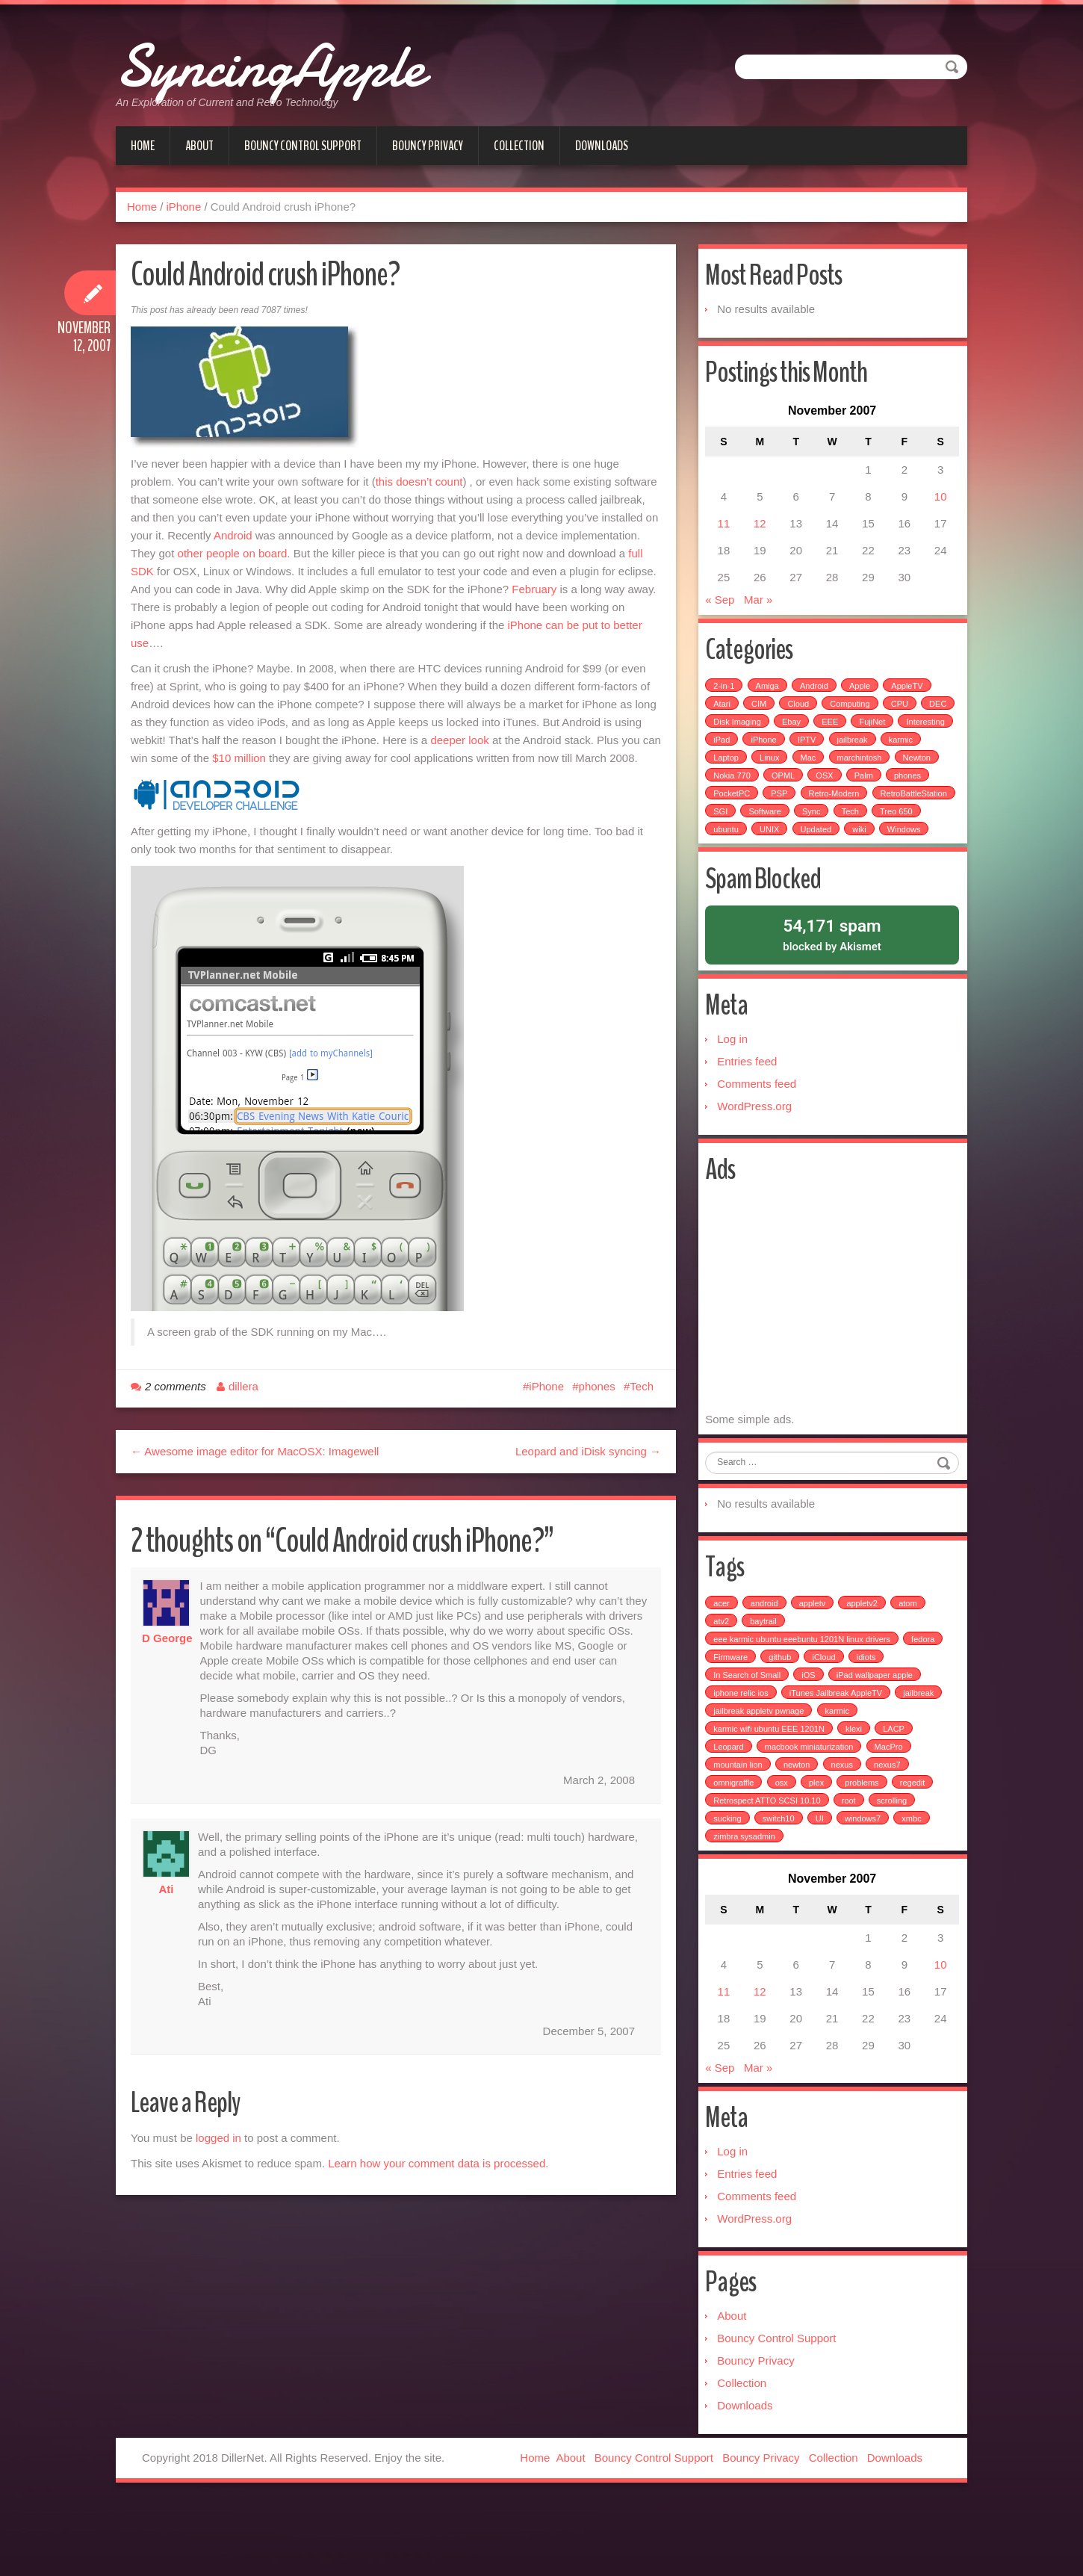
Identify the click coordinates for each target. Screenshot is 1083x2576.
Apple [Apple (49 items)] (861, 697)
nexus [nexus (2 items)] (843, 1820)
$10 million (239, 758)
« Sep (721, 607)
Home (143, 146)
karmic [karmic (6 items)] (727, 769)
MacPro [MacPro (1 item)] (890, 1802)
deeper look (459, 740)
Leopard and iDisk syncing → (588, 1451)
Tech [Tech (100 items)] (724, 841)
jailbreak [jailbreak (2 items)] (914, 751)
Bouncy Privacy (427, 146)
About (199, 146)
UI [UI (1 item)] (821, 1874)
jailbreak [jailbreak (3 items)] (920, 1748)
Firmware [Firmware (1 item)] (733, 1713)
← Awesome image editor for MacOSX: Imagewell (255, 1451)
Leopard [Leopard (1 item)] (730, 1802)
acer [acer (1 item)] (723, 1659)
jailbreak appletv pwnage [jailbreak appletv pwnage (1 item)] (761, 1766)
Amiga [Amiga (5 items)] (769, 697)
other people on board (233, 553)
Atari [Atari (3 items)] (724, 715)
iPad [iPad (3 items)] (783, 751)
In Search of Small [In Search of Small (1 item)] (749, 1731)
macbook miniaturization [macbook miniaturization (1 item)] (811, 1802)
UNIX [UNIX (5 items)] (863, 841)
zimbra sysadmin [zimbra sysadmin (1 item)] (747, 1892)
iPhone (184, 206)
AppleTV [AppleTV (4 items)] (909, 697)
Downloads (601, 146)
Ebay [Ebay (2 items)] (831, 733)
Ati (166, 1889)
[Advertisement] (832, 1344)
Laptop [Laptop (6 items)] (773, 769)
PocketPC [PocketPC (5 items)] (781, 805)
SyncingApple (326, 60)
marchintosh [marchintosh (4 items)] (906, 769)
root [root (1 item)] (850, 1856)
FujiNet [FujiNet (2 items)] (913, 733)
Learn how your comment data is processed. (438, 2163)
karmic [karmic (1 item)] (839, 1766)
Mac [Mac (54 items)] (855, 769)
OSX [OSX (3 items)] (875, 787)
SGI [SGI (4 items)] (810, 823)
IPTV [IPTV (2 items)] (868, 751)
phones (597, 1386)
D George (167, 1638)
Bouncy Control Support (302, 146)
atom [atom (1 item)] (910, 1659)
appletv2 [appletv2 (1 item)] (864, 1659)
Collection (519, 146)
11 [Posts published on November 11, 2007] (725, 530)
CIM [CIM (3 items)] (761, 715)
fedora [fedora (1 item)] (925, 1695)
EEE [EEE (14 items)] (870, 733)
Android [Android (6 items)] (816, 697)
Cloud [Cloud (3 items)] (800, 715)
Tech (642, 1386)
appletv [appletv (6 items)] (814, 1659)
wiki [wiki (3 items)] (722, 859)
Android (233, 535)
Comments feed (758, 1122)
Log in (734, 1077)
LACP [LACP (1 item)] (896, 1784)
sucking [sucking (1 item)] (729, 1874)
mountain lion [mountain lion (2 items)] (740, 1820)
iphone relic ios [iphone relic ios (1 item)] (743, 1748)
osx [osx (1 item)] (783, 1838)
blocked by (831, 968)
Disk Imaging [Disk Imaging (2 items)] (777, 733)
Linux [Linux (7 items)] (816, 769)
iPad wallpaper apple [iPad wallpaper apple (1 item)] (877, 1731)
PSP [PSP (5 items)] (829, 805)
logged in (218, 2137)
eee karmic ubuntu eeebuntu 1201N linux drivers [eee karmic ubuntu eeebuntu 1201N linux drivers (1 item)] (804, 1695)
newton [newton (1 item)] (799, 1820)
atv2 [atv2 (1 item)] (723, 1677)
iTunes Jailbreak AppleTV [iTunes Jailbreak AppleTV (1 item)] (838, 1748)
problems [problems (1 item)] (864, 1838)
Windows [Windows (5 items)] (767, 859)
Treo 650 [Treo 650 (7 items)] (770, 841)
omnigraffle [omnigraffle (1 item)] (736, 1838)
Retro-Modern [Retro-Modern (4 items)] (884, 805)
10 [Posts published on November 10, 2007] (937, 504)
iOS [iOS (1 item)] (810, 1731)
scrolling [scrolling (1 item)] (894, 1856)
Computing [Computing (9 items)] (852, 715)
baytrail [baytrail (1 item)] (765, 1677)
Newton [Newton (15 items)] (729, 787)
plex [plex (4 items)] (818, 1838)
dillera (243, 1386)
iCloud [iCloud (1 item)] (825, 1713)
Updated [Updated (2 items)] (910, 841)
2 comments (175, 1386)
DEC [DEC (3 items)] (724, 733)
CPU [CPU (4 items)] (901, 715)
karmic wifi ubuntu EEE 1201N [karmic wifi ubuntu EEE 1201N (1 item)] (771, 1784)
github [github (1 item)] (782, 1713)
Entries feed (749, 1100)
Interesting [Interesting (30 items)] (735, 751)
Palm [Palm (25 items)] (914, 787)
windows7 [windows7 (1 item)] (865, 1874)
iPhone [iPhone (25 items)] (825, 751)
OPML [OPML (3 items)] (833, 787)
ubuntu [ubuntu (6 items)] (820, 841)
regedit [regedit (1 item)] (914, 1838)
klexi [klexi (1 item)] (856, 1784)
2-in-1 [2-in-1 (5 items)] (726, 697)
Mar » (760, 607)
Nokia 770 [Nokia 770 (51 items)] (782, 787)
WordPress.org (756, 1145)
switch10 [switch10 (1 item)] (780, 1874)
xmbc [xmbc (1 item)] (913, 1874)
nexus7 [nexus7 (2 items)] (889, 1820)
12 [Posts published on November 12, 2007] (760, 530)
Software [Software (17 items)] (855, 823)
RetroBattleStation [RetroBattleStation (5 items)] (749, 823)
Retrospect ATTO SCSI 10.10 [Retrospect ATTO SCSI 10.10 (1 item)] (769, 1856)
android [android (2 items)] (767, 1659)
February (534, 589)
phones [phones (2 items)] (729, 805)
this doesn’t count (419, 481)
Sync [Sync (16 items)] (901, 823)
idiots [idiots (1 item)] (868, 1713)
